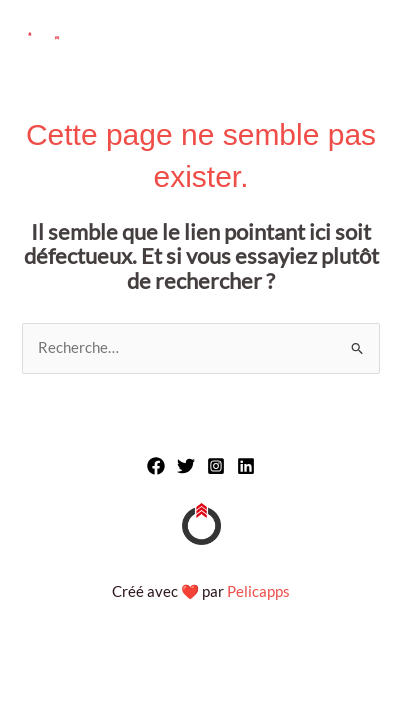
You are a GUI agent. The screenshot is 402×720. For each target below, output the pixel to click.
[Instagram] (216, 466)
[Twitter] (186, 466)
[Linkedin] (246, 466)
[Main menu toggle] (363, 38)
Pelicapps (258, 591)
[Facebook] (156, 466)
